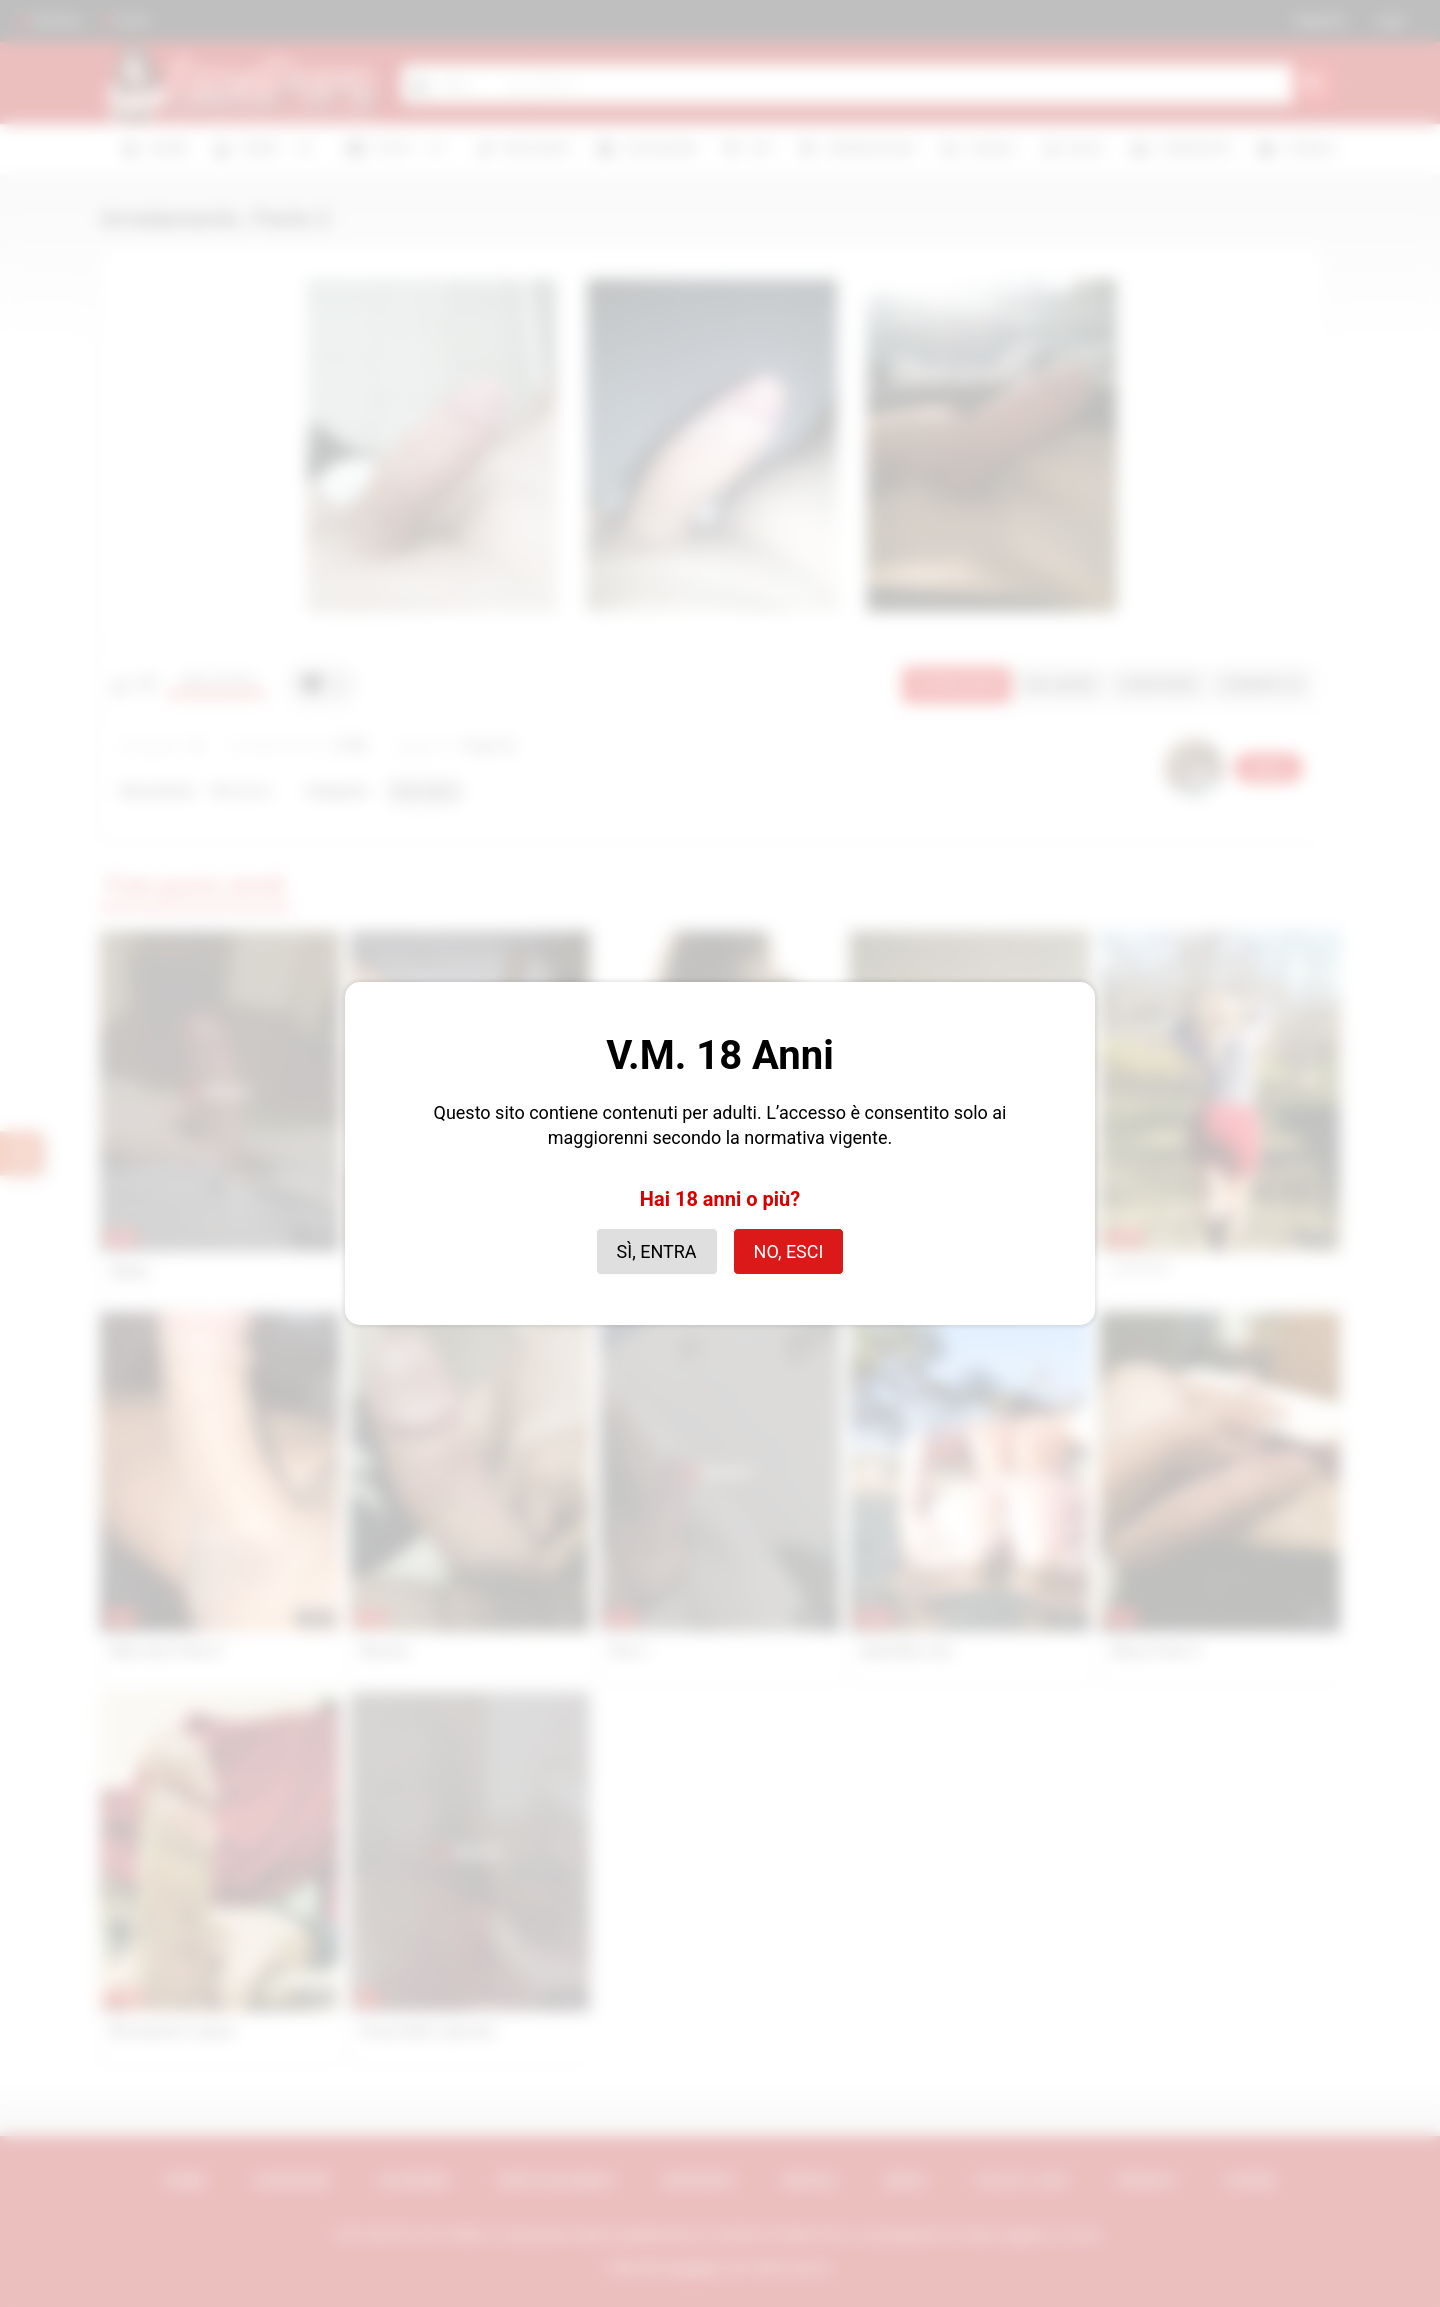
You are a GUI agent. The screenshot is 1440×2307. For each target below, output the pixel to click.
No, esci (789, 1251)
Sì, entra (657, 1251)
